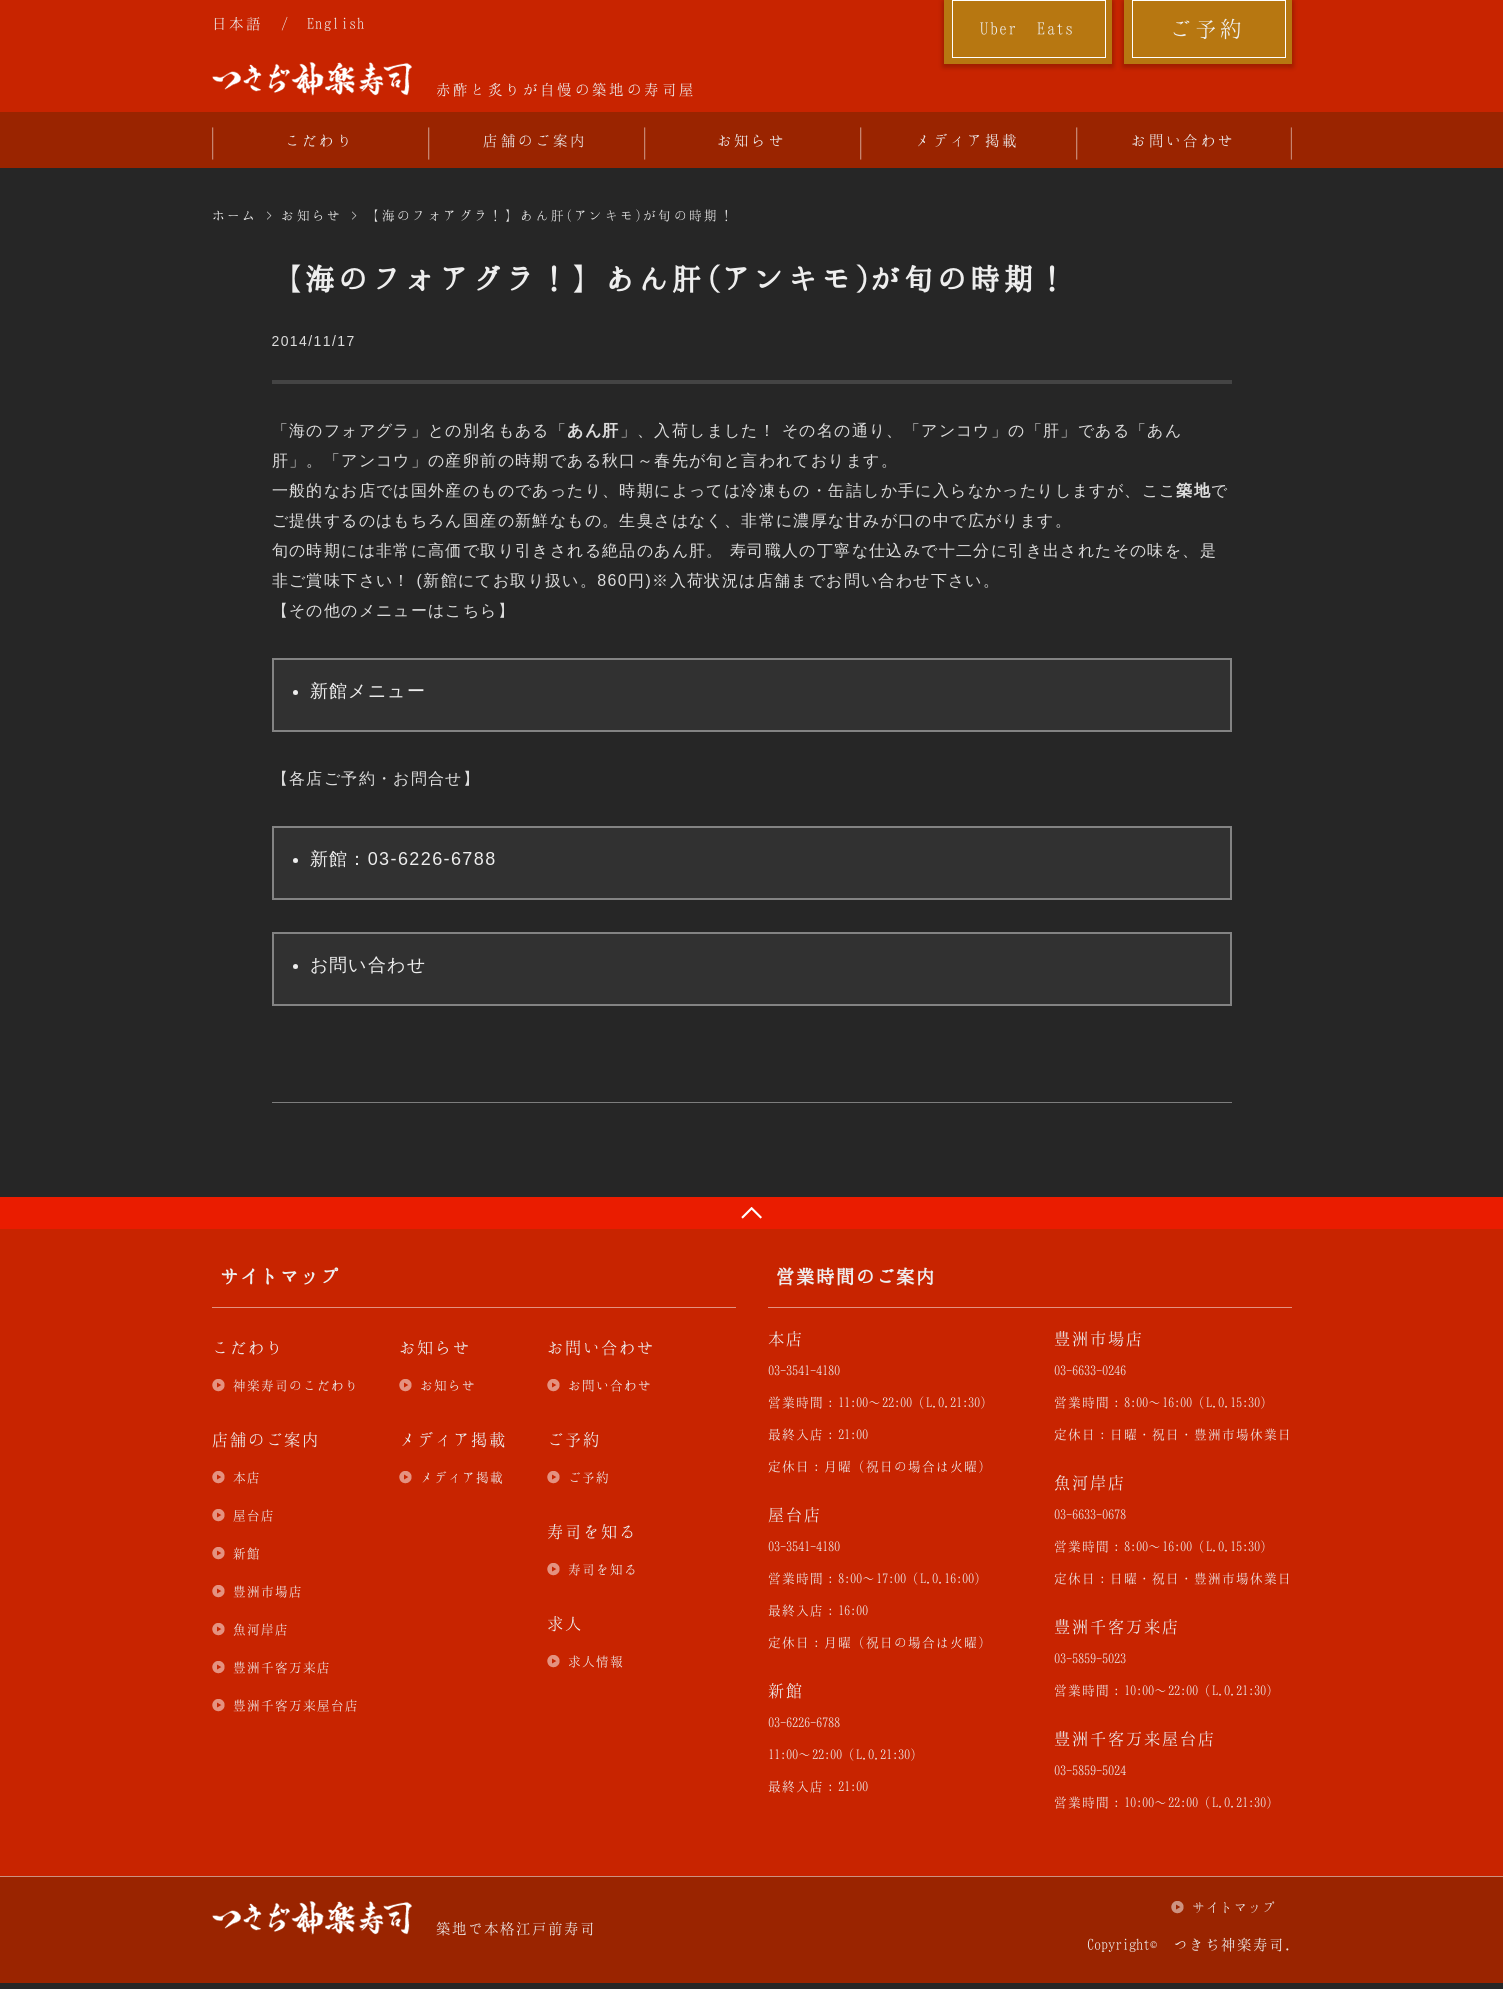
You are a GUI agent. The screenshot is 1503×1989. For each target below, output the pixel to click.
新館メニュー (368, 691)
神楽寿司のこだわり (296, 1385)
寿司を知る (603, 1569)
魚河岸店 (261, 1629)
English (336, 23)
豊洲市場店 (268, 1591)
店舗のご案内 (535, 140)
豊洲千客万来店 (282, 1667)
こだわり (320, 140)
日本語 (238, 23)
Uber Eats (1027, 28)
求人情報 (596, 1661)
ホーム (235, 215)
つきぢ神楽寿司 (312, 79)
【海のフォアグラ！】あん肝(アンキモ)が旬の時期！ (550, 215)
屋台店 (254, 1515)
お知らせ (752, 140)
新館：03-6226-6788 (403, 859)
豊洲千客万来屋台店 (296, 1705)
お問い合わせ (1183, 140)
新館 (247, 1553)
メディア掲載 (967, 140)
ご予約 (1207, 28)
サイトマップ (1234, 1907)
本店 (247, 1477)
